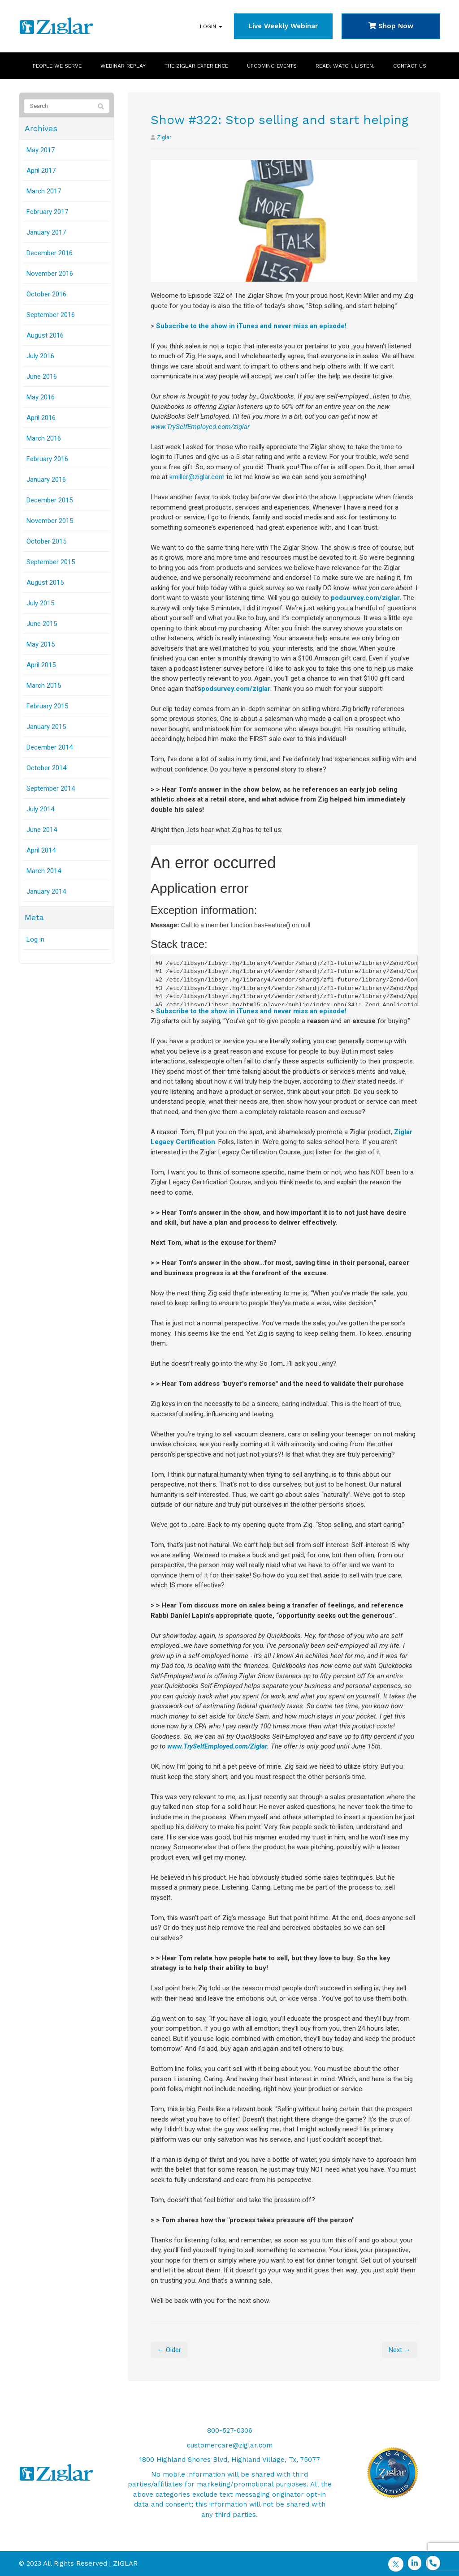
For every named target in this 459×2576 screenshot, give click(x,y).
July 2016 (40, 356)
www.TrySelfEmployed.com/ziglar (200, 427)
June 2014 (41, 830)
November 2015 (49, 521)
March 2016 (43, 438)
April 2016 (41, 418)
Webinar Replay (123, 66)
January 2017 (46, 232)
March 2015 (43, 686)
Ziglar (164, 137)
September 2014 (50, 788)
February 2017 (47, 212)
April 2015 (41, 665)
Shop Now (390, 26)
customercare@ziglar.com (230, 2445)
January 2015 (46, 727)
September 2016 (50, 315)
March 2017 (43, 191)
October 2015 (46, 541)
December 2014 (49, 747)
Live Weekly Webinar (283, 26)
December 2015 (49, 500)
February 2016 (47, 459)
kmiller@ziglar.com (197, 477)
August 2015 (45, 583)
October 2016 (46, 294)
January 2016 (46, 480)
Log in (35, 939)
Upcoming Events (272, 66)
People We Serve (57, 66)
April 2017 (41, 171)
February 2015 (47, 706)
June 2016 (41, 377)
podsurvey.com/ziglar (365, 598)
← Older (169, 2350)
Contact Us (409, 66)
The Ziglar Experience (196, 66)
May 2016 (40, 397)
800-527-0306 (229, 2430)
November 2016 (49, 274)
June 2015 (41, 624)
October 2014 (46, 768)
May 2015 (40, 644)
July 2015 (40, 603)
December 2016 (49, 253)
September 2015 (50, 562)
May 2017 (40, 150)
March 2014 (43, 871)
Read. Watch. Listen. (345, 66)
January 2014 (46, 891)
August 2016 (45, 335)
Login (211, 26)
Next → (400, 2350)
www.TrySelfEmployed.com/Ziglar (217, 1746)
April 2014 (41, 850)
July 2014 (40, 809)
